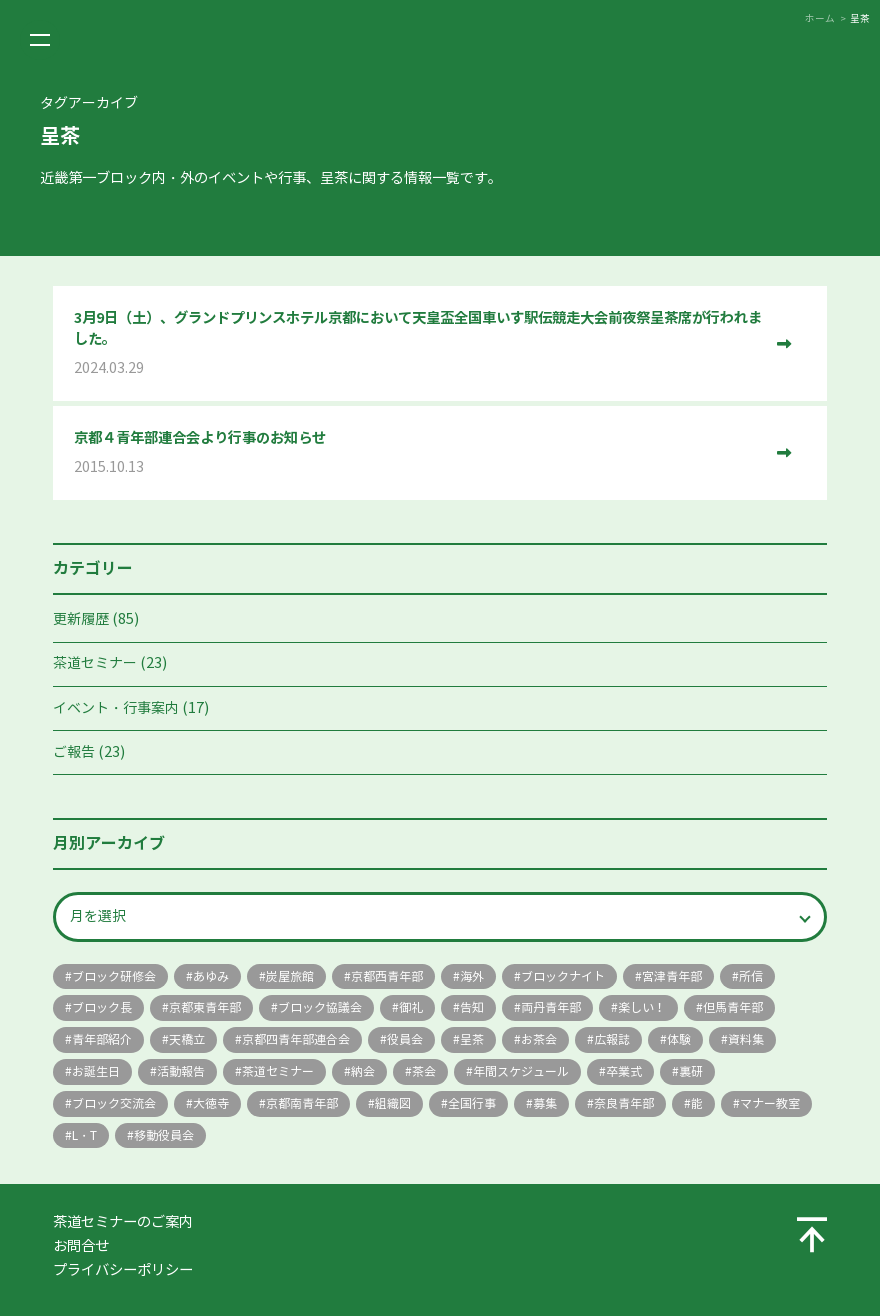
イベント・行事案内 (116, 708)
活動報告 (181, 1071)
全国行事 (472, 1103)
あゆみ (211, 976)
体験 (679, 1039)
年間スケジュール (521, 1071)
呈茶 (472, 1039)
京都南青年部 (302, 1103)
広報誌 (612, 1039)
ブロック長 (102, 1007)
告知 (472, 1007)
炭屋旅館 (290, 976)
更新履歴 (81, 619)
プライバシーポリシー (123, 1270)
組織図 (393, 1103)
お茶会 (539, 1039)
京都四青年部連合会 (296, 1039)
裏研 (691, 1071)
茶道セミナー (95, 663)
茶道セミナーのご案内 (123, 1222)
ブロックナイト (563, 976)
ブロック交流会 (114, 1103)
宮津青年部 (672, 976)
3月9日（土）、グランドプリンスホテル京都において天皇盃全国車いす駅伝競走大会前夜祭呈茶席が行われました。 (418, 344)
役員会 (405, 1039)
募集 (545, 1103)
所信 (751, 976)
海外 (472, 976)
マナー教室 (770, 1103)
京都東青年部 (205, 1007)
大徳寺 (211, 1103)
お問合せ (81, 1246)
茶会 (424, 1071)
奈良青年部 (624, 1103)
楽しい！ (642, 1007)
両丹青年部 (551, 1007)
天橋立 (187, 1039)
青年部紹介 (102, 1039)
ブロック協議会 (320, 1007)
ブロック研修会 (114, 976)
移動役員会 (164, 1135)
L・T (84, 1135)
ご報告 (74, 752)
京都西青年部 (387, 976)
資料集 (746, 1039)
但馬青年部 (733, 1007)
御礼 (411, 1007)
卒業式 (624, 1071)
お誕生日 (96, 1071)
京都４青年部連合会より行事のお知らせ (418, 453)
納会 (363, 1071)
